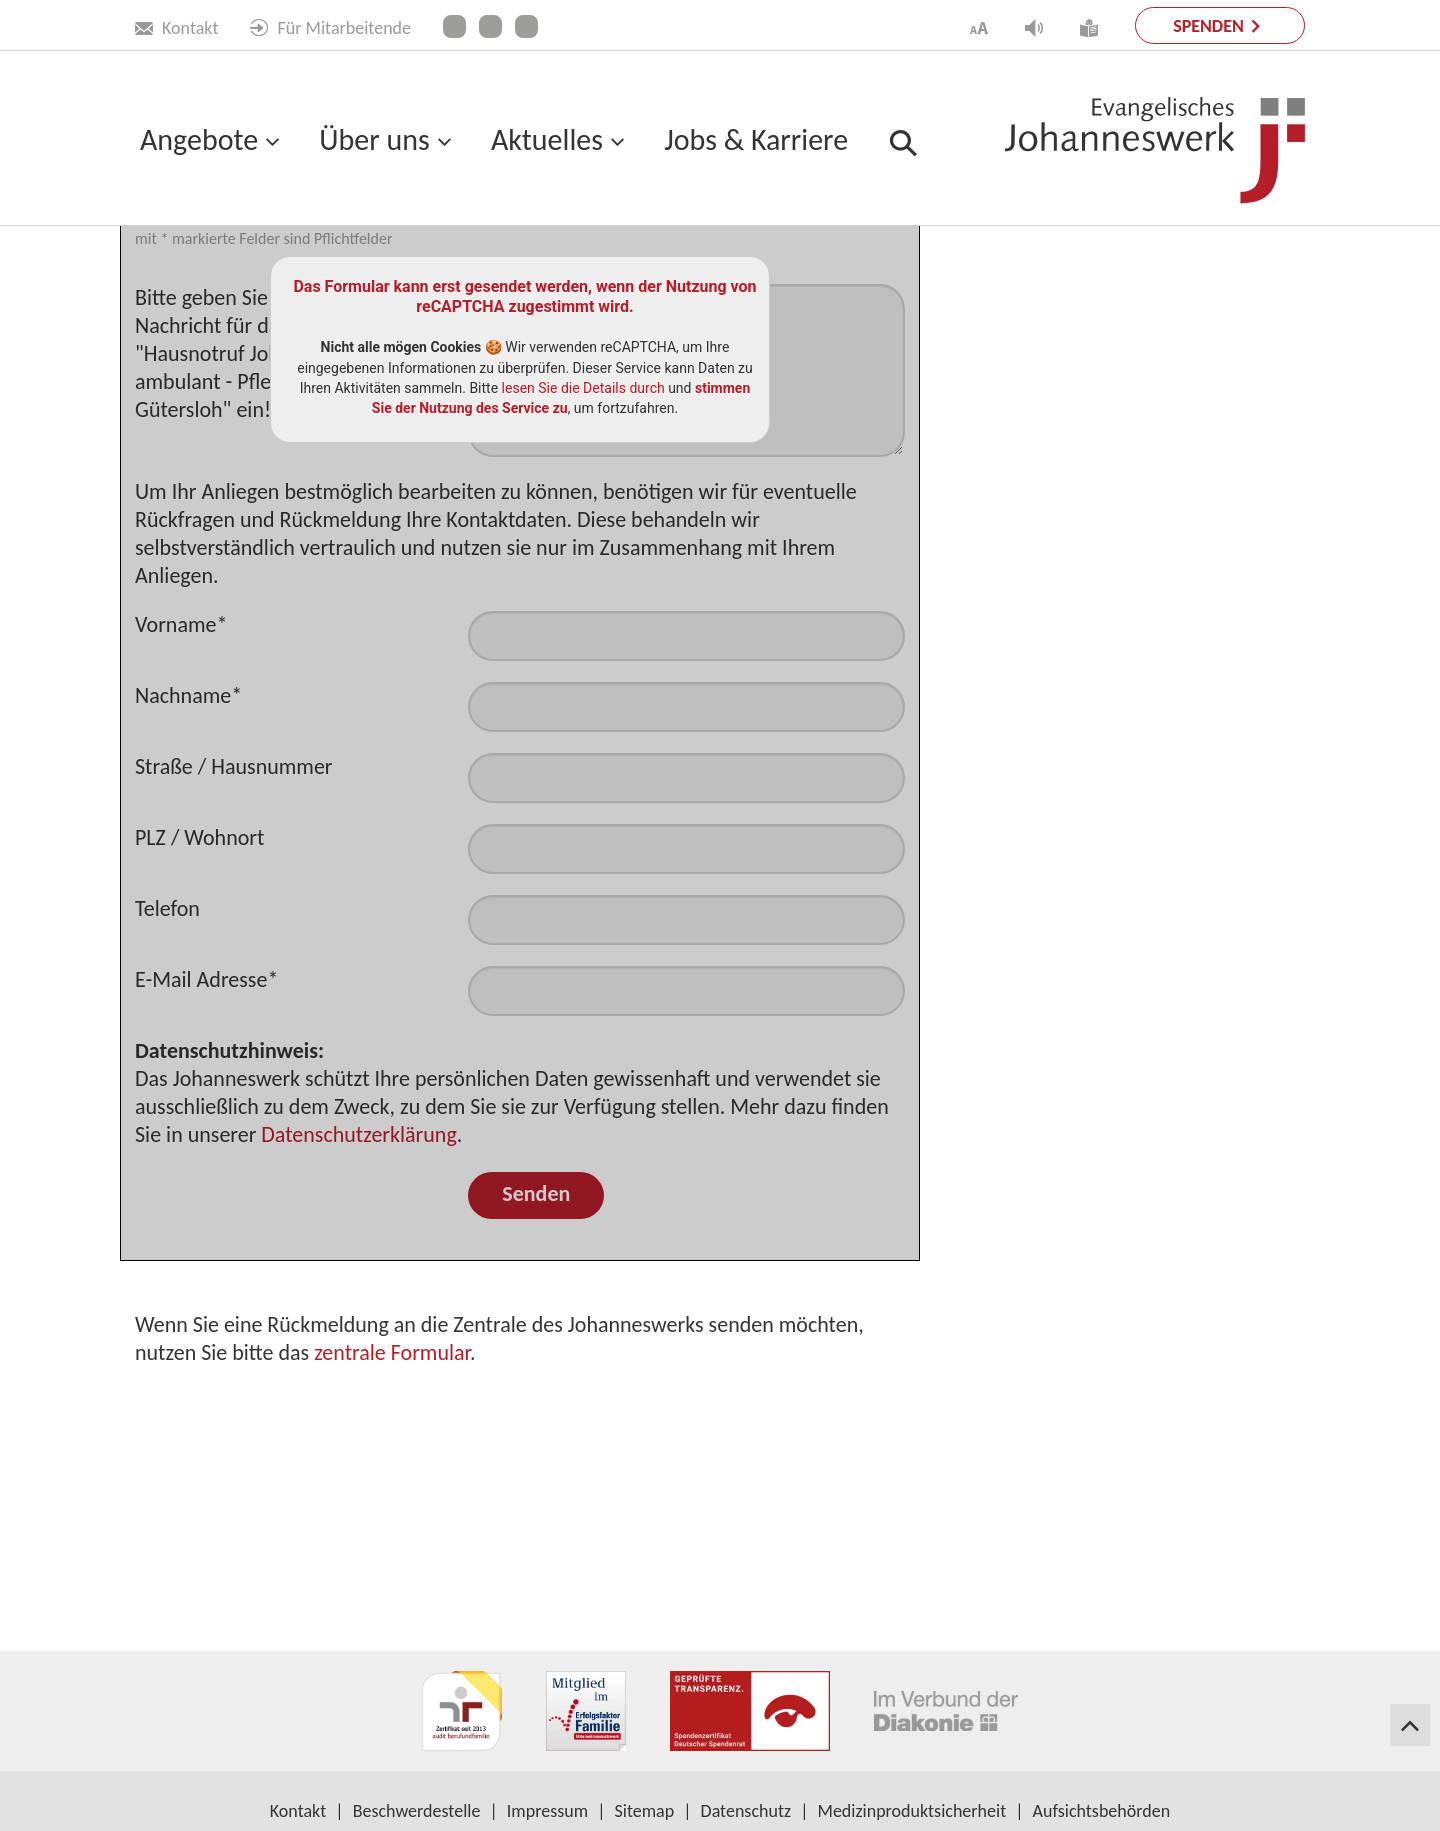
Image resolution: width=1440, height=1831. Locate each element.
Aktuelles (547, 139)
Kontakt (176, 28)
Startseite (170, 271)
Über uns (374, 139)
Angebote (199, 139)
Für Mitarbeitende (330, 28)
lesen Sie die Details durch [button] (583, 561)
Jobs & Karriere (756, 139)
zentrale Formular (392, 1525)
